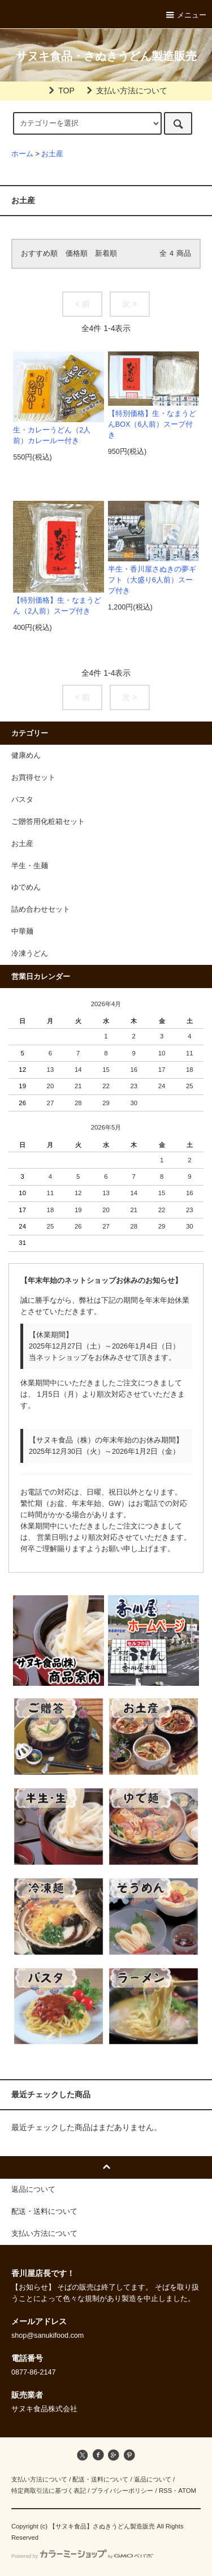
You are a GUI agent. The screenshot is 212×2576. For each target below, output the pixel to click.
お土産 (52, 154)
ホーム (22, 154)
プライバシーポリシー (122, 2490)
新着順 (106, 253)
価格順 (77, 253)
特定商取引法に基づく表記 (48, 2490)
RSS (165, 2490)
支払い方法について (125, 90)
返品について (152, 2479)
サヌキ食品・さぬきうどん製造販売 (106, 56)
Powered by (82, 2556)
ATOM (187, 2490)
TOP (60, 90)
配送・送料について (100, 2479)
